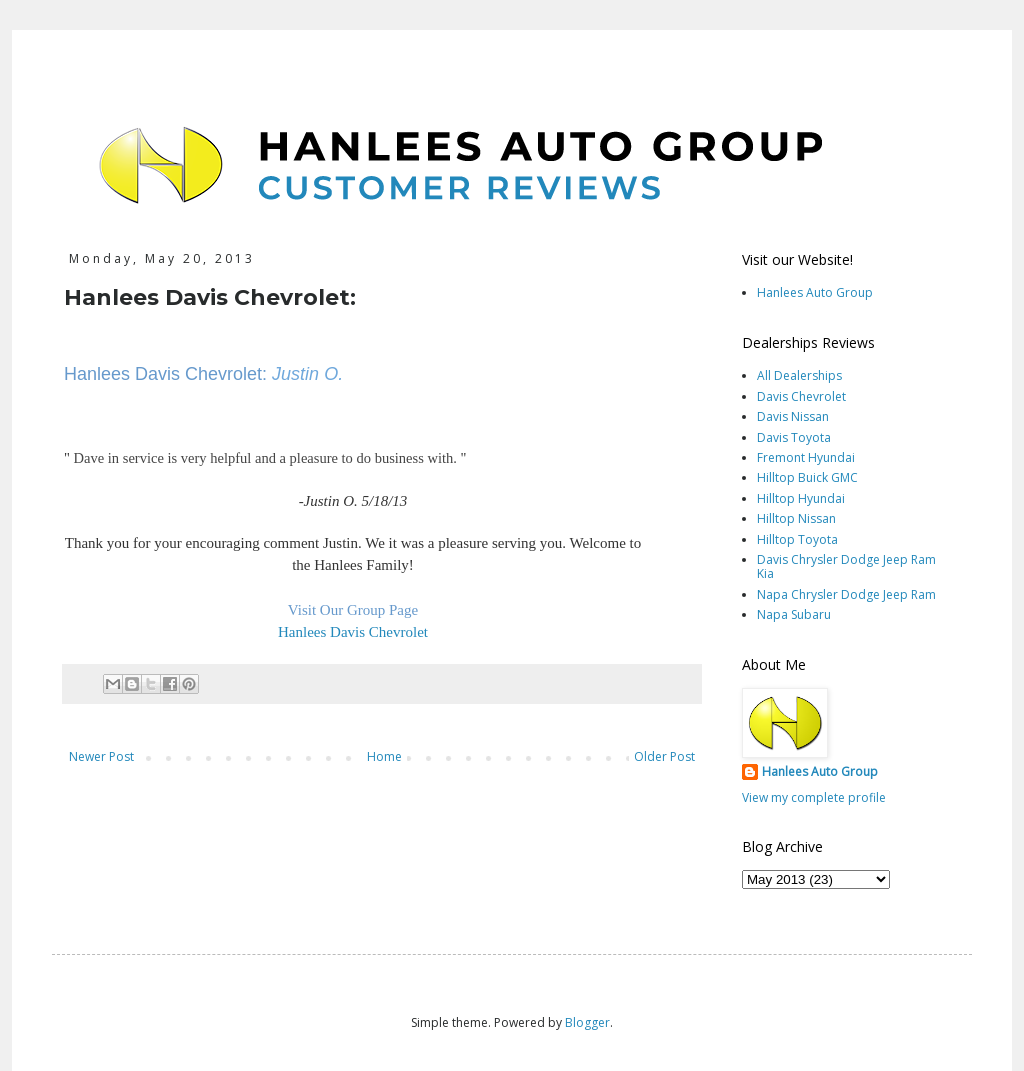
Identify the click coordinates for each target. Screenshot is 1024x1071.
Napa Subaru (794, 614)
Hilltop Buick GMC (807, 477)
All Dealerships (799, 375)
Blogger (587, 1022)
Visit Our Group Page (353, 610)
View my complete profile (814, 797)
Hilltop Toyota (797, 539)
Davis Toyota (794, 437)
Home (384, 756)
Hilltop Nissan (796, 518)
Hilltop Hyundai (801, 498)
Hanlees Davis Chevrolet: (165, 374)
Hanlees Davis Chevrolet (353, 632)
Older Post (664, 756)
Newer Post (101, 756)
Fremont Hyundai (806, 457)
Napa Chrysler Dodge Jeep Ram (846, 594)
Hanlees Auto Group (815, 292)
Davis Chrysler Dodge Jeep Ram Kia (846, 566)
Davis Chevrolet (801, 396)
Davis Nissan (793, 416)
